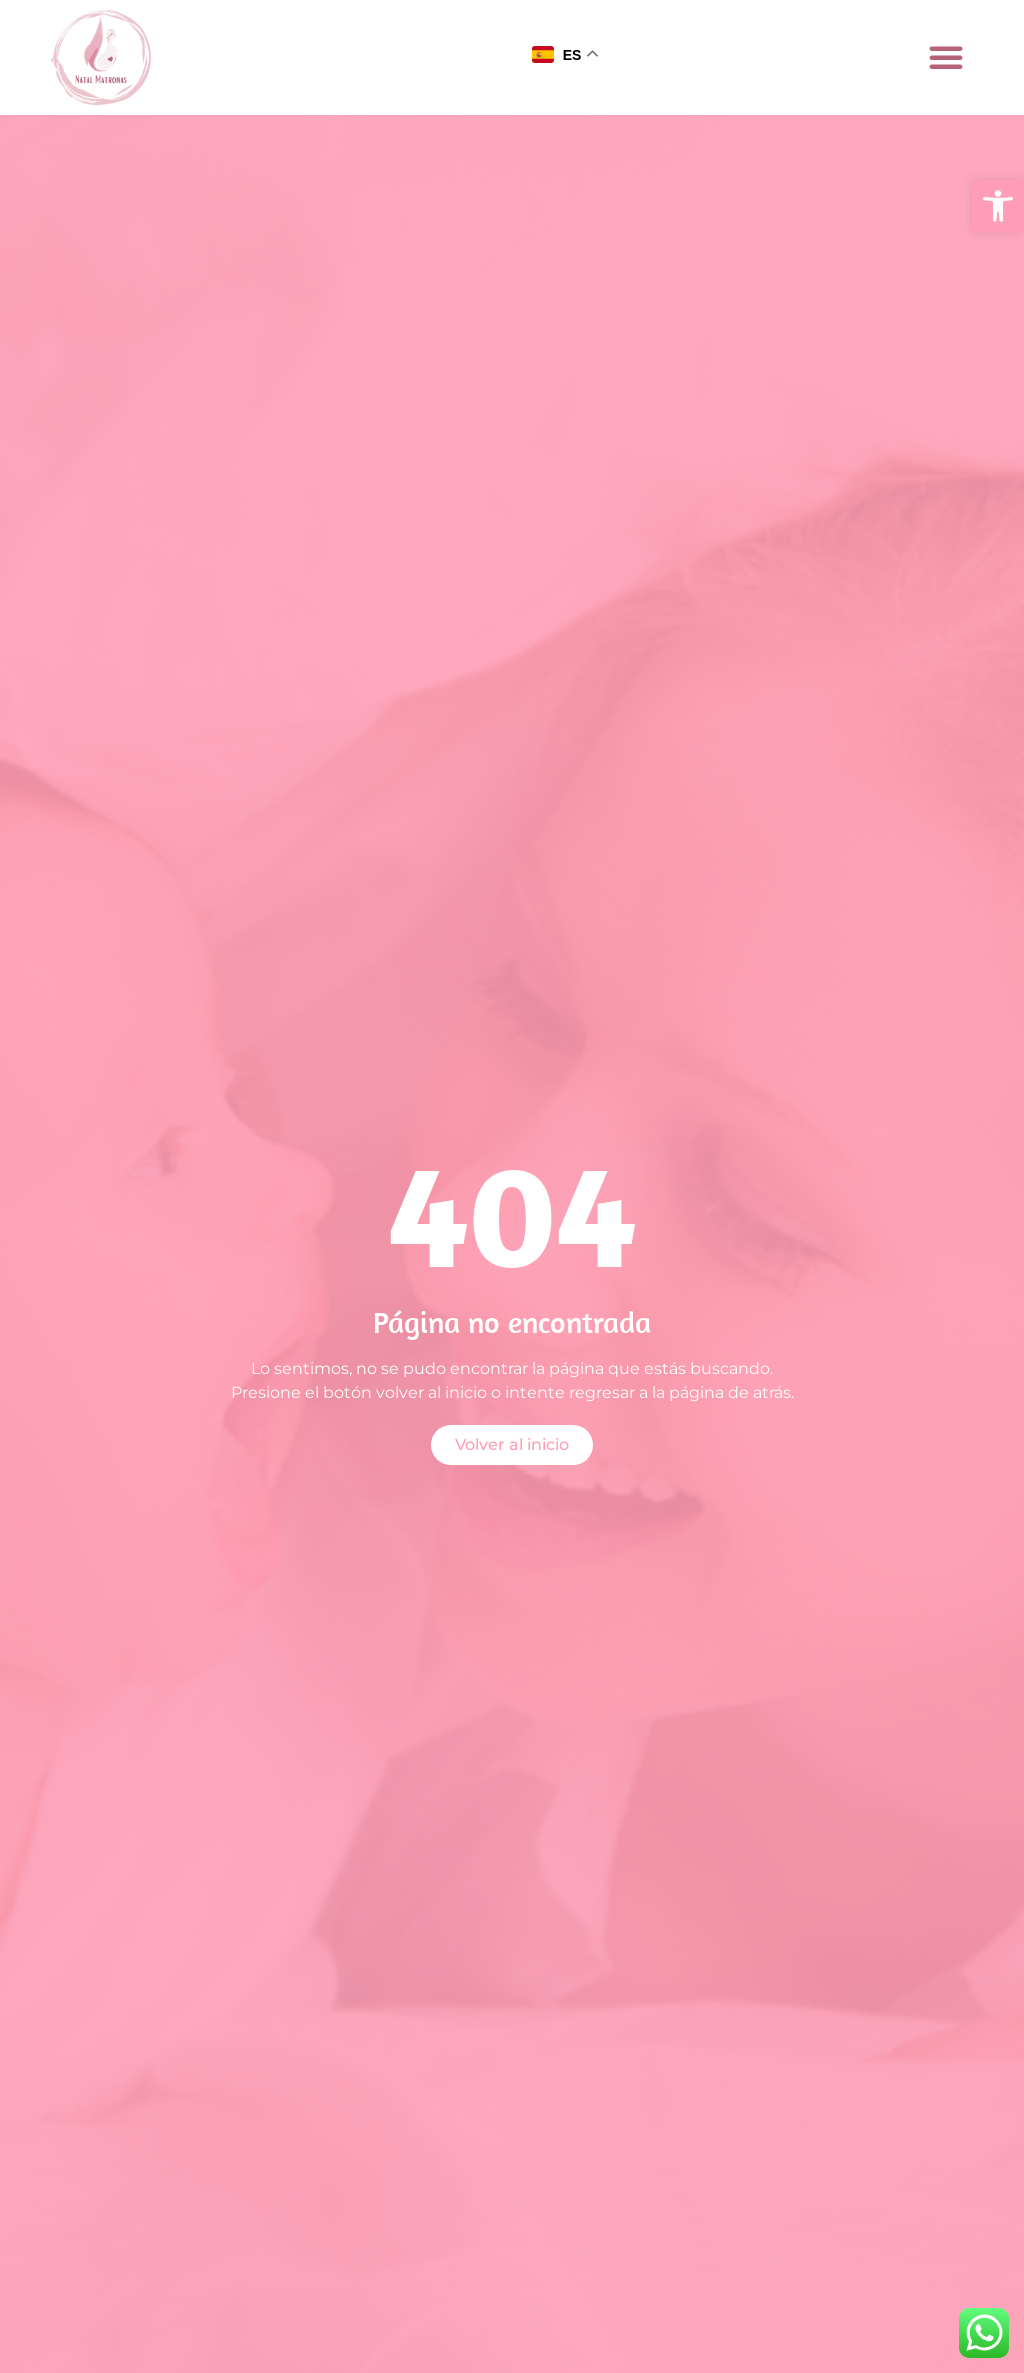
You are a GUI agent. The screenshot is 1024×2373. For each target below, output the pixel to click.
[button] (998, 206)
